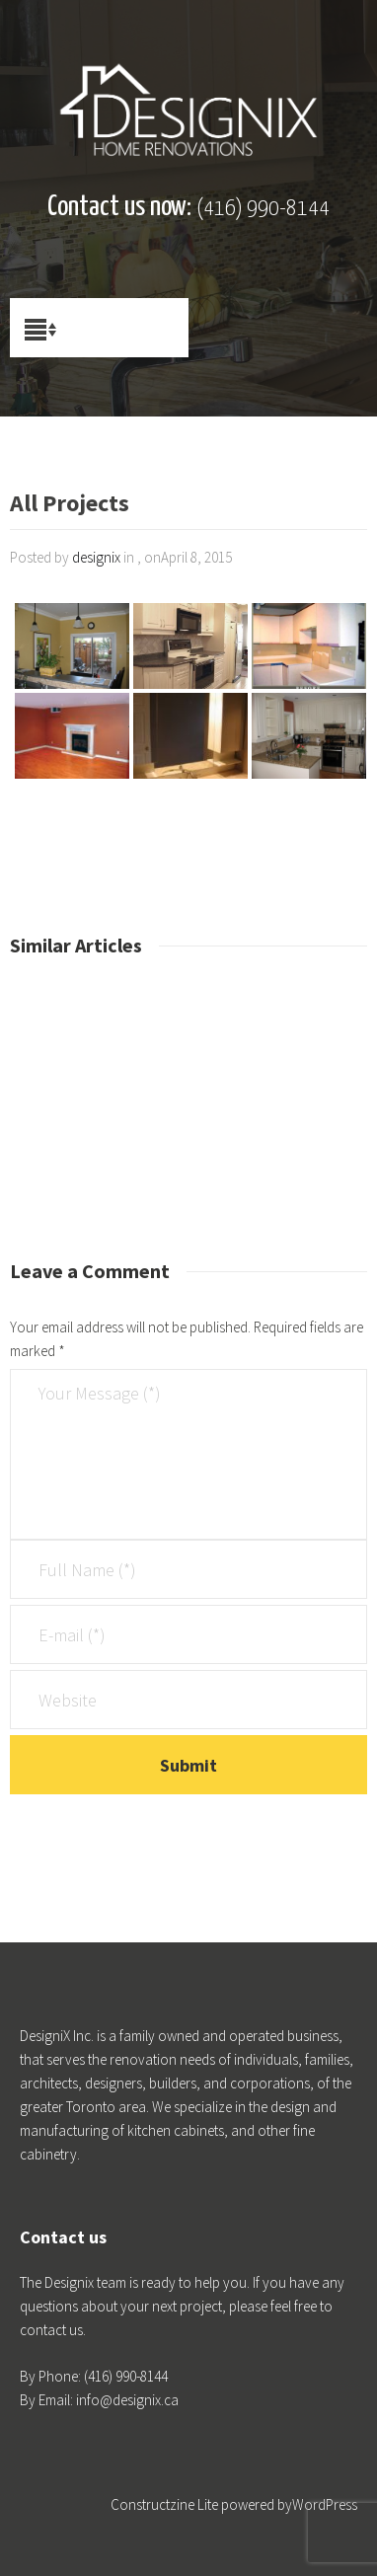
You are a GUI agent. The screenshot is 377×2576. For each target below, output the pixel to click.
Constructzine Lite (166, 2504)
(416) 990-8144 (263, 208)
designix (96, 557)
